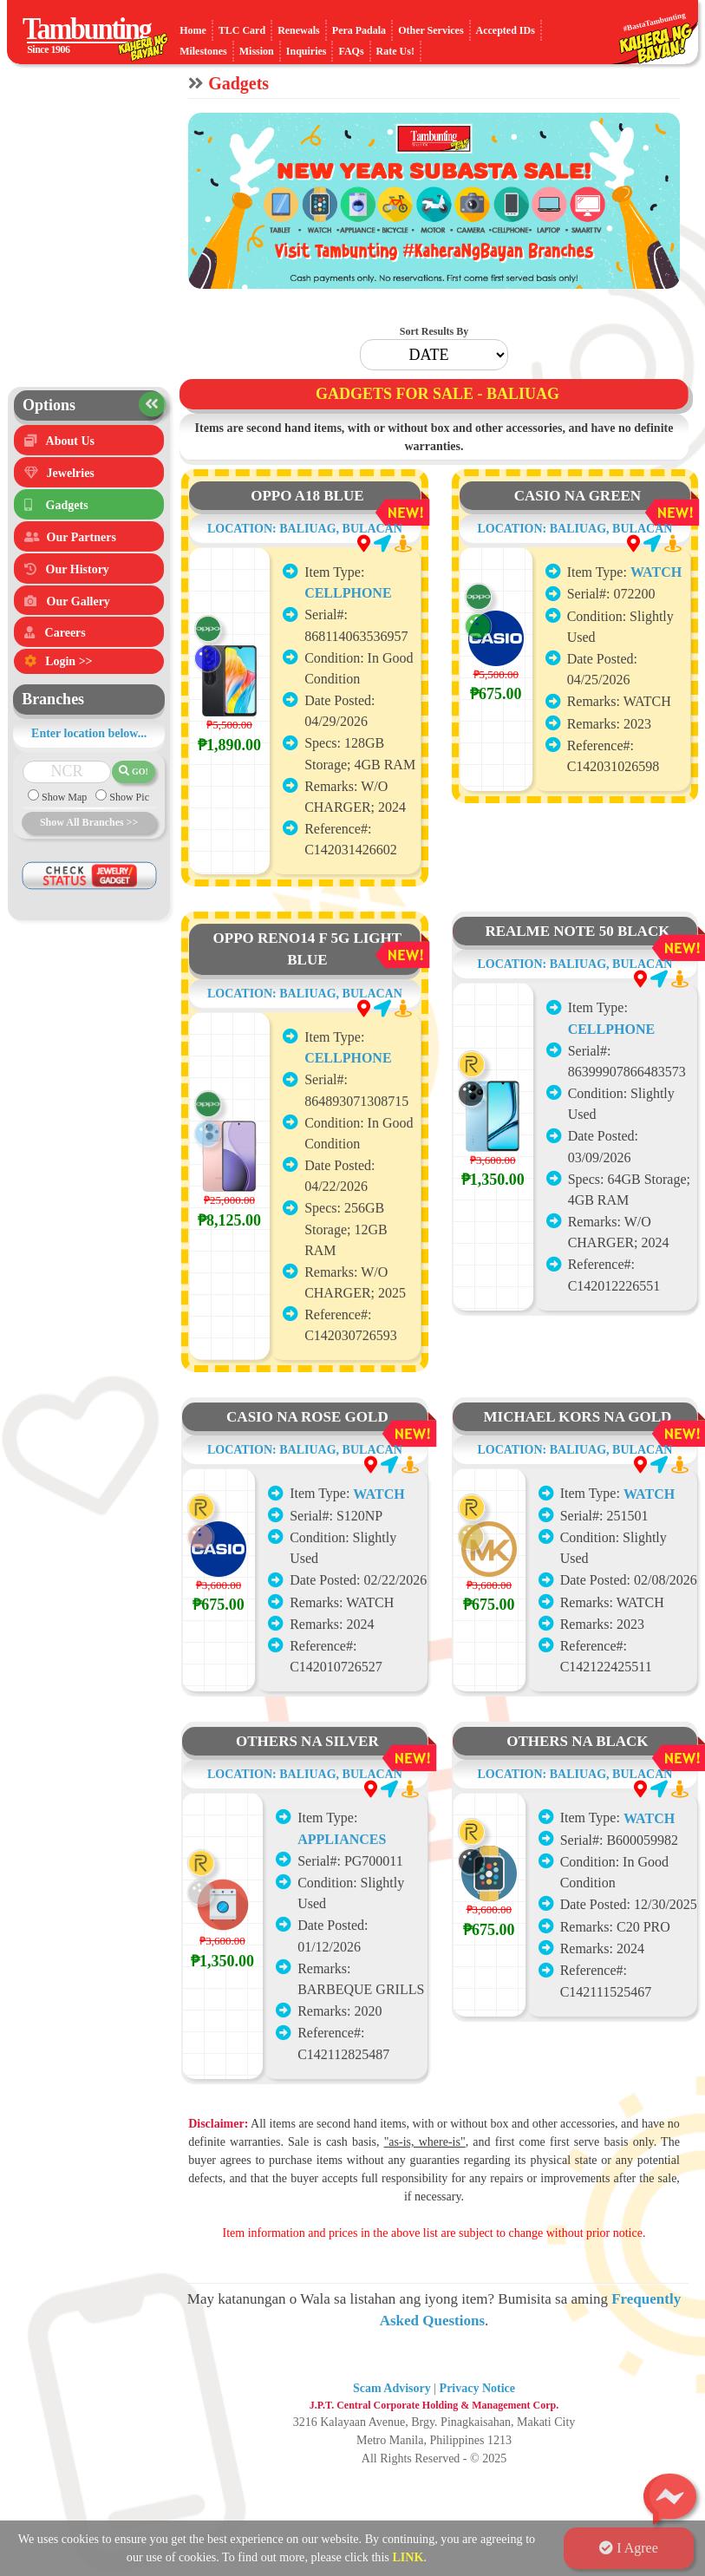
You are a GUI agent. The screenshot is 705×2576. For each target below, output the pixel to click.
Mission (256, 51)
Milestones (203, 51)
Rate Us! (395, 51)
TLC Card (242, 30)
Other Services (430, 30)
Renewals (298, 30)
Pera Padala (359, 30)
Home (193, 30)
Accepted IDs (505, 30)
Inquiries (306, 51)
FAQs (350, 51)
